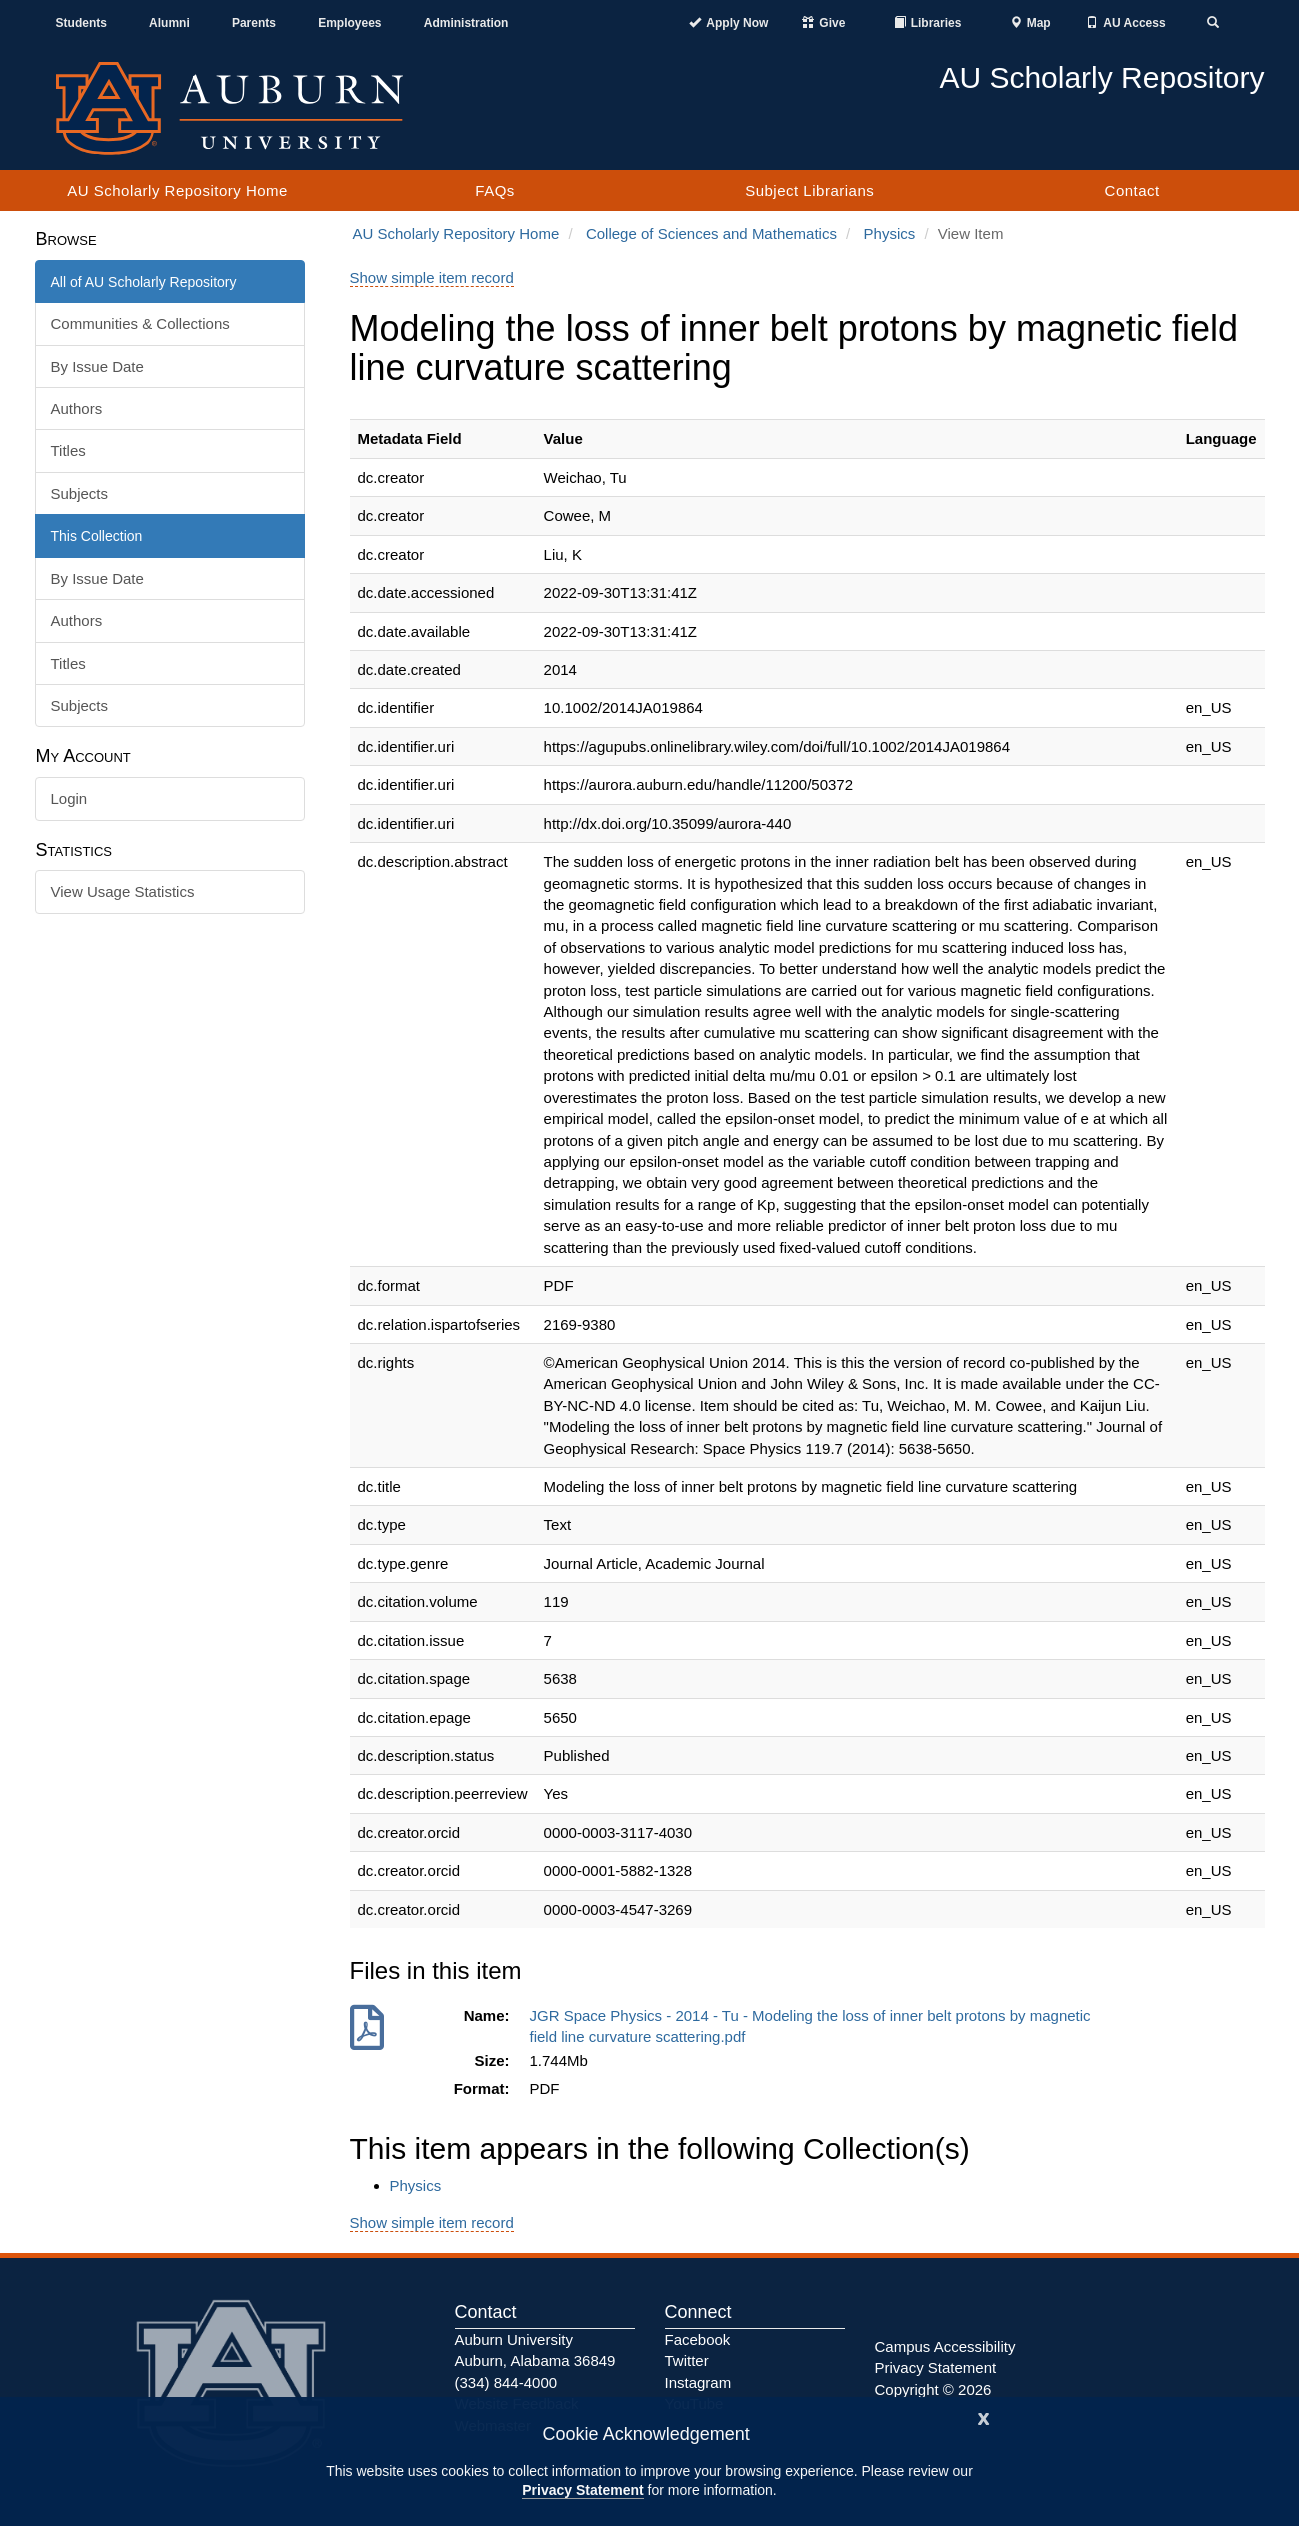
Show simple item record (432, 277)
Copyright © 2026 (933, 2389)
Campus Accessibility (945, 2346)
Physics (890, 233)
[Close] (984, 2416)
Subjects (80, 493)
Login (69, 798)
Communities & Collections (140, 323)
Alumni (169, 23)
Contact (1132, 190)
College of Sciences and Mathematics (711, 233)
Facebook (698, 2339)
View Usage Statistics (123, 891)
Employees (349, 23)
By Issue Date (97, 366)
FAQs (495, 190)
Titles (68, 450)
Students (81, 23)
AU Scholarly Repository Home (177, 190)
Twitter (687, 2360)
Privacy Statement (582, 2490)
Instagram (698, 2382)
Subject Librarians (809, 190)
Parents (254, 23)
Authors (77, 408)
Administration (466, 23)
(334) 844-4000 (506, 2382)
